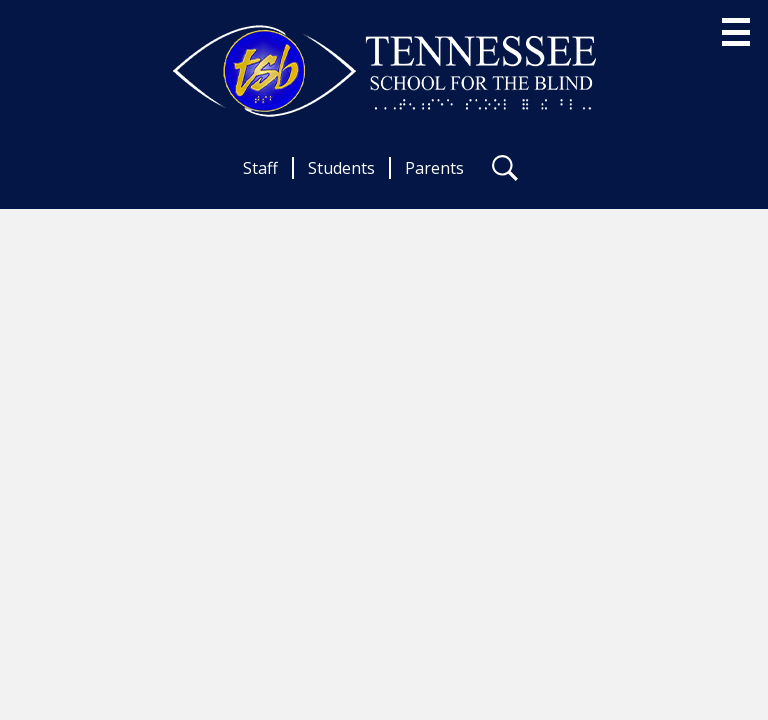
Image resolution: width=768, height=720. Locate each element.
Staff (260, 168)
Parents (434, 168)
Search (505, 172)
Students (341, 168)
